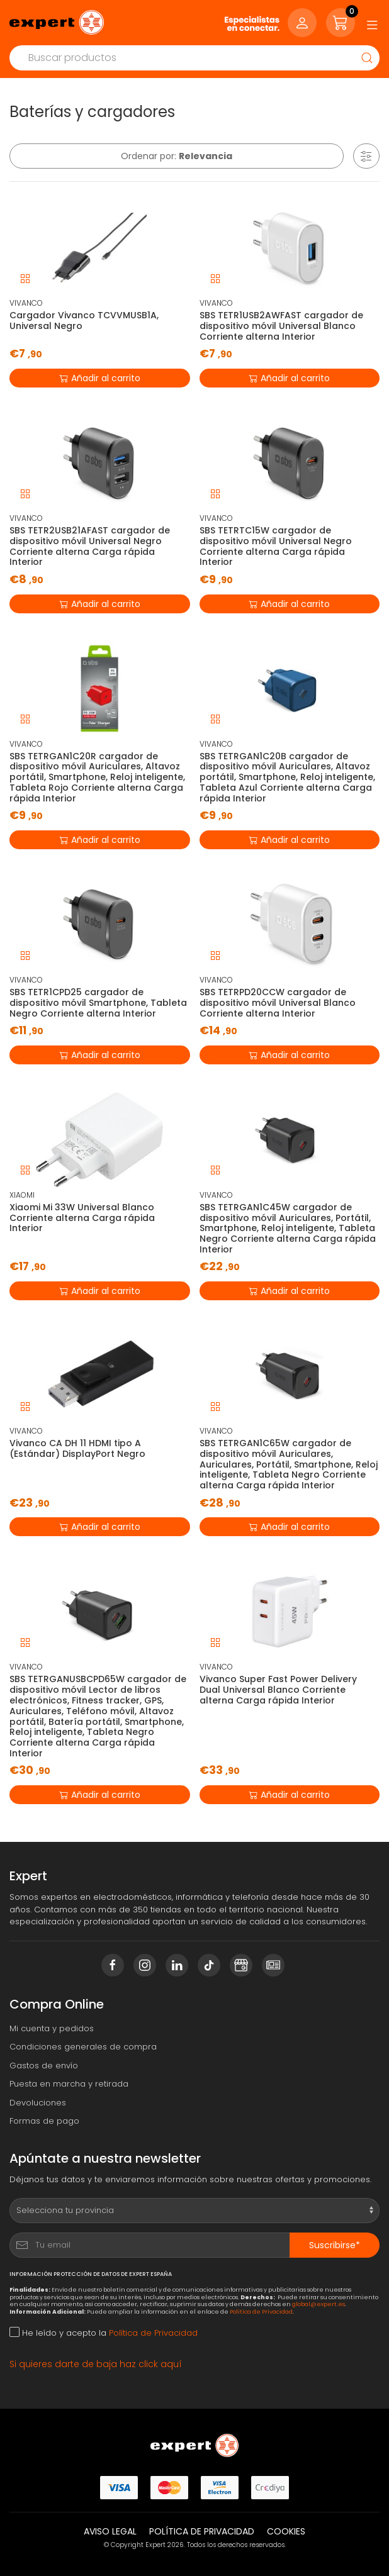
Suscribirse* (334, 2245)
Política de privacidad (201, 2531)
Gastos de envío (43, 2065)
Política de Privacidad (261, 2311)
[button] (366, 156)
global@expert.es (318, 2304)
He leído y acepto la (103, 2333)
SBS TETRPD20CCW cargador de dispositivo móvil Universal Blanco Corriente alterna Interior (278, 1003)
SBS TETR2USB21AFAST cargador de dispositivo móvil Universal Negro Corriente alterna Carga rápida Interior (89, 546)
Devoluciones (37, 2103)
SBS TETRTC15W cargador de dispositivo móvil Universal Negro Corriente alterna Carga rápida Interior (276, 546)
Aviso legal (110, 2531)
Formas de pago (44, 2121)
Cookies (286, 2531)
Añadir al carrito (99, 377)
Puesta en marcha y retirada (68, 2084)
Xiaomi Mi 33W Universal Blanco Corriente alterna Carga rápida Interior (82, 1218)
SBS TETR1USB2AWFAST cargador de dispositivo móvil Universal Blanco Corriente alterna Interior (281, 326)
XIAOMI (22, 1195)
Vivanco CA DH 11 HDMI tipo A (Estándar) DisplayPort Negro (77, 1448)
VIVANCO (26, 303)
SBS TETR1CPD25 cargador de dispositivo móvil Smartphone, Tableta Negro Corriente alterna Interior (98, 1003)
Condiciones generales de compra (83, 2047)
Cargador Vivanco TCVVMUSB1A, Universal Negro (84, 320)
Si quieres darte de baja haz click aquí (95, 2364)
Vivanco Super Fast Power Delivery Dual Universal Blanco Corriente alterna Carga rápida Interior (278, 1690)
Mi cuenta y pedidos (51, 2028)
